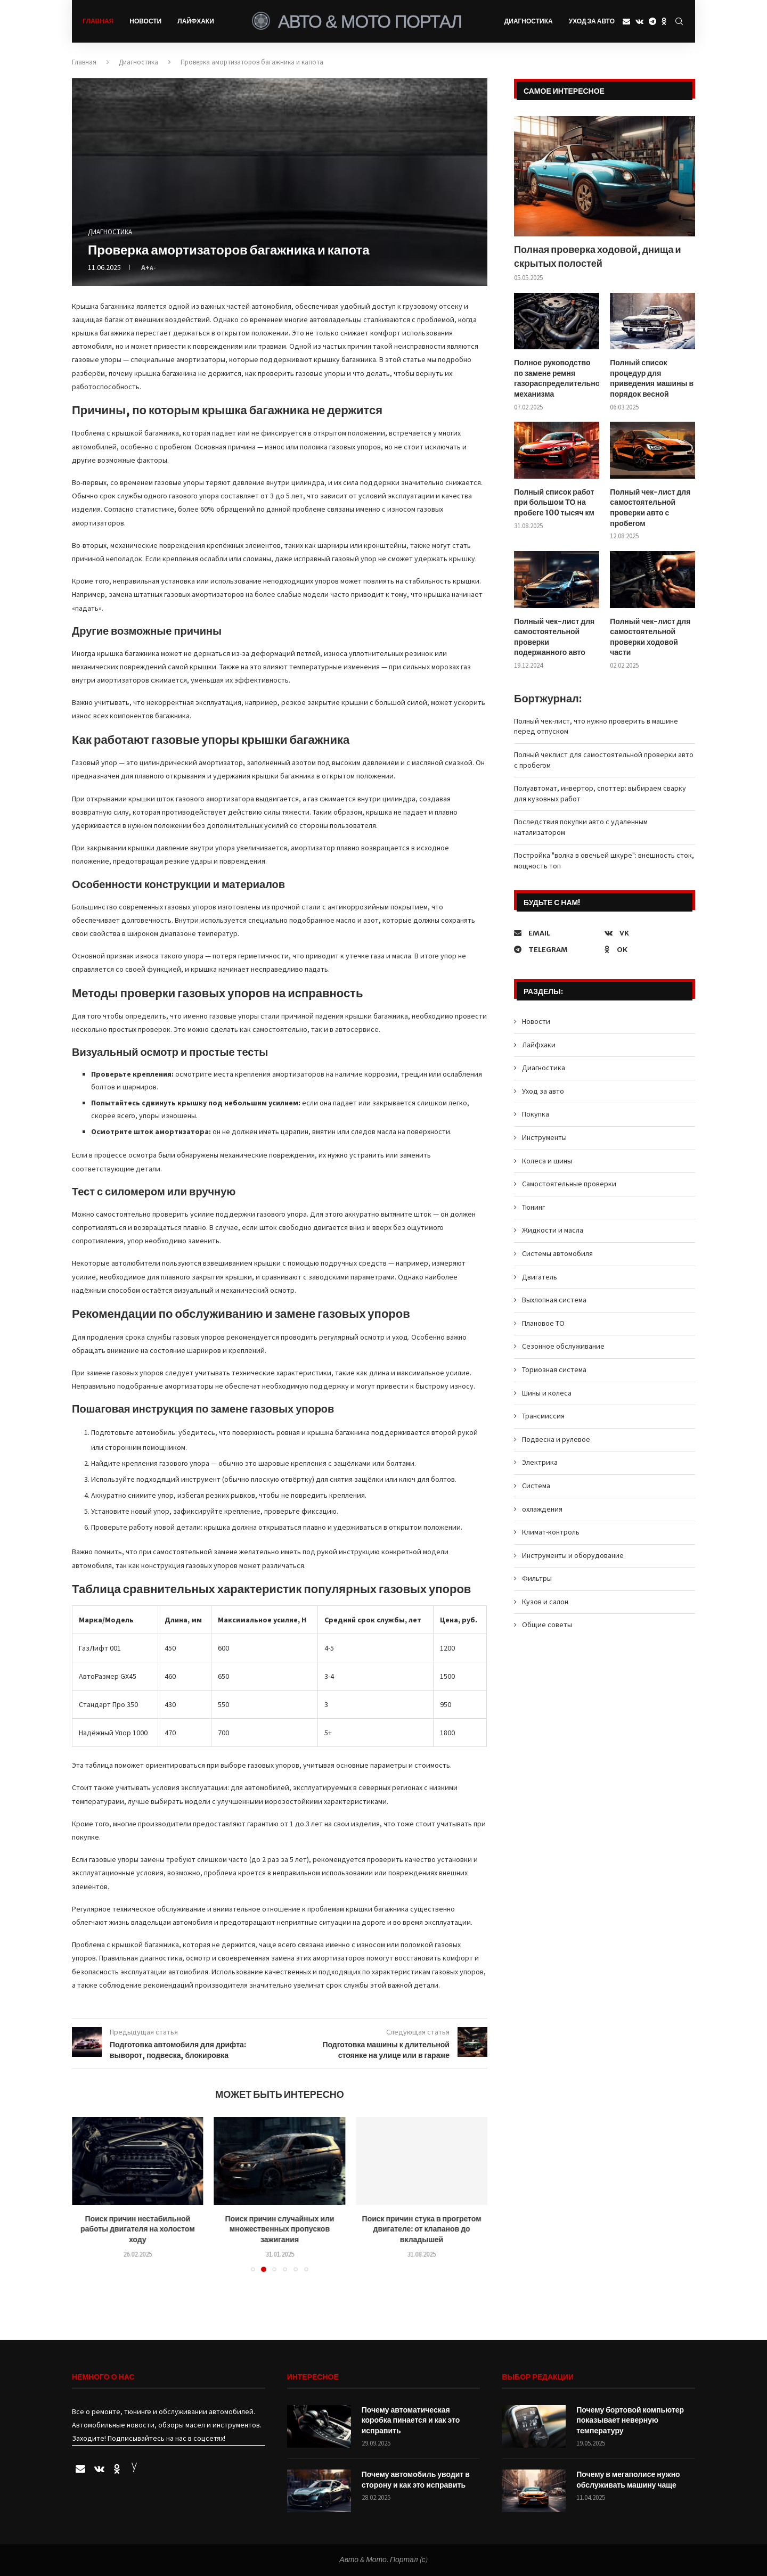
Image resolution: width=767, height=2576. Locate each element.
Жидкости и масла (552, 1229)
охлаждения (542, 1508)
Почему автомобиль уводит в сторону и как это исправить (416, 2480)
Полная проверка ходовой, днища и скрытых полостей (597, 255)
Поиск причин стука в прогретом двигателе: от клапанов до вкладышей (422, 2229)
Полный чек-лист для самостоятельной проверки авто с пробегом (650, 507)
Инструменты (544, 1137)
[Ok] (664, 21)
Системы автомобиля (557, 1253)
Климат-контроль (551, 1531)
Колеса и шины (547, 1160)
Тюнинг (533, 1206)
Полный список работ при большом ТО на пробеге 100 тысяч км (554, 502)
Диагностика (528, 21)
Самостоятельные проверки (569, 1183)
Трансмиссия (543, 1415)
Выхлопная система (554, 1299)
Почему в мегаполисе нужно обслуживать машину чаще (628, 2480)
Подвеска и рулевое (556, 1438)
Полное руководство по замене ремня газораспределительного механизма (556, 377)
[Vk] (639, 21)
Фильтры (537, 1577)
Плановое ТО (543, 1322)
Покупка (535, 1113)
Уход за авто (592, 21)
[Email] (626, 21)
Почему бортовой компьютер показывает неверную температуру (630, 2420)
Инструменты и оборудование (573, 1555)
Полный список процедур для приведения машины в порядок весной (651, 377)
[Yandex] (134, 2469)
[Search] (679, 21)
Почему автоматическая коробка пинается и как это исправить (411, 2420)
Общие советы (547, 1624)
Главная (98, 21)
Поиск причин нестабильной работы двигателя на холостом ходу (137, 2229)
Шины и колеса (547, 1392)
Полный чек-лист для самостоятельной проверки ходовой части (650, 636)
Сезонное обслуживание (563, 1345)
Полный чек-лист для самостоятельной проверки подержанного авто (554, 636)
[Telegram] (652, 21)
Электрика (540, 1461)
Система (536, 1485)
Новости (145, 21)
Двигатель (539, 1276)
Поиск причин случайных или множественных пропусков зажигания (279, 2229)
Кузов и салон (545, 1601)
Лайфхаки (195, 21)
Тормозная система (554, 1369)
